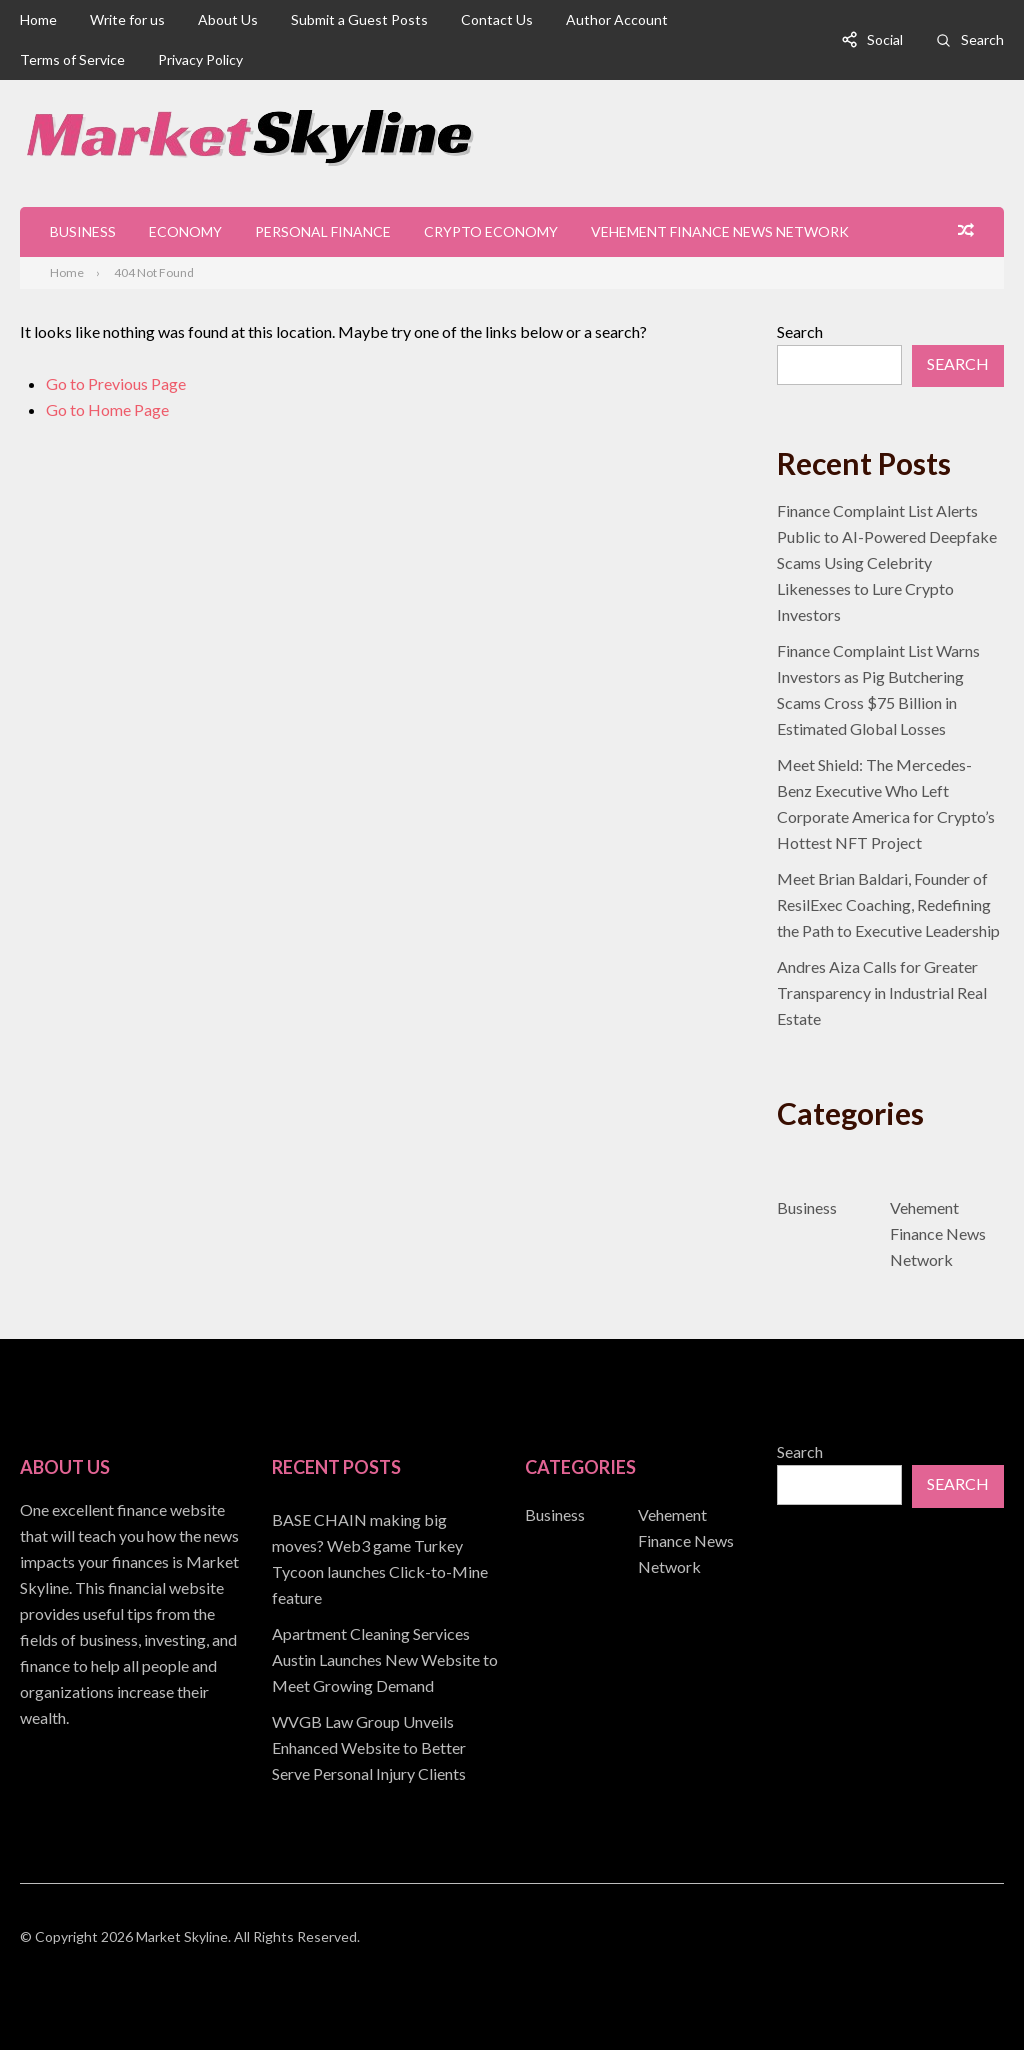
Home (38, 19)
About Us (228, 19)
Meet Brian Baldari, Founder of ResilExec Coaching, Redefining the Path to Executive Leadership (888, 904)
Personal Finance (323, 231)
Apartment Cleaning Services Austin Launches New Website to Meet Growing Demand (385, 1659)
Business (83, 231)
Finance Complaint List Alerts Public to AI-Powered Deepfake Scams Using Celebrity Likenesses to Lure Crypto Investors (887, 562)
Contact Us (497, 19)
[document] (385, 1647)
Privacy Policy (200, 59)
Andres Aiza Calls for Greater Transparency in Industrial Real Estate (882, 992)
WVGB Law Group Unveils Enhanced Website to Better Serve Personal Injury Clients (369, 1747)
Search (982, 39)
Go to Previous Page (116, 383)
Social (885, 39)
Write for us (127, 19)
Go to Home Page (107, 409)
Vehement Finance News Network (720, 231)
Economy (185, 231)
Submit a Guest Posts (359, 19)
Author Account (617, 19)
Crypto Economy (491, 231)
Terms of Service (72, 59)
